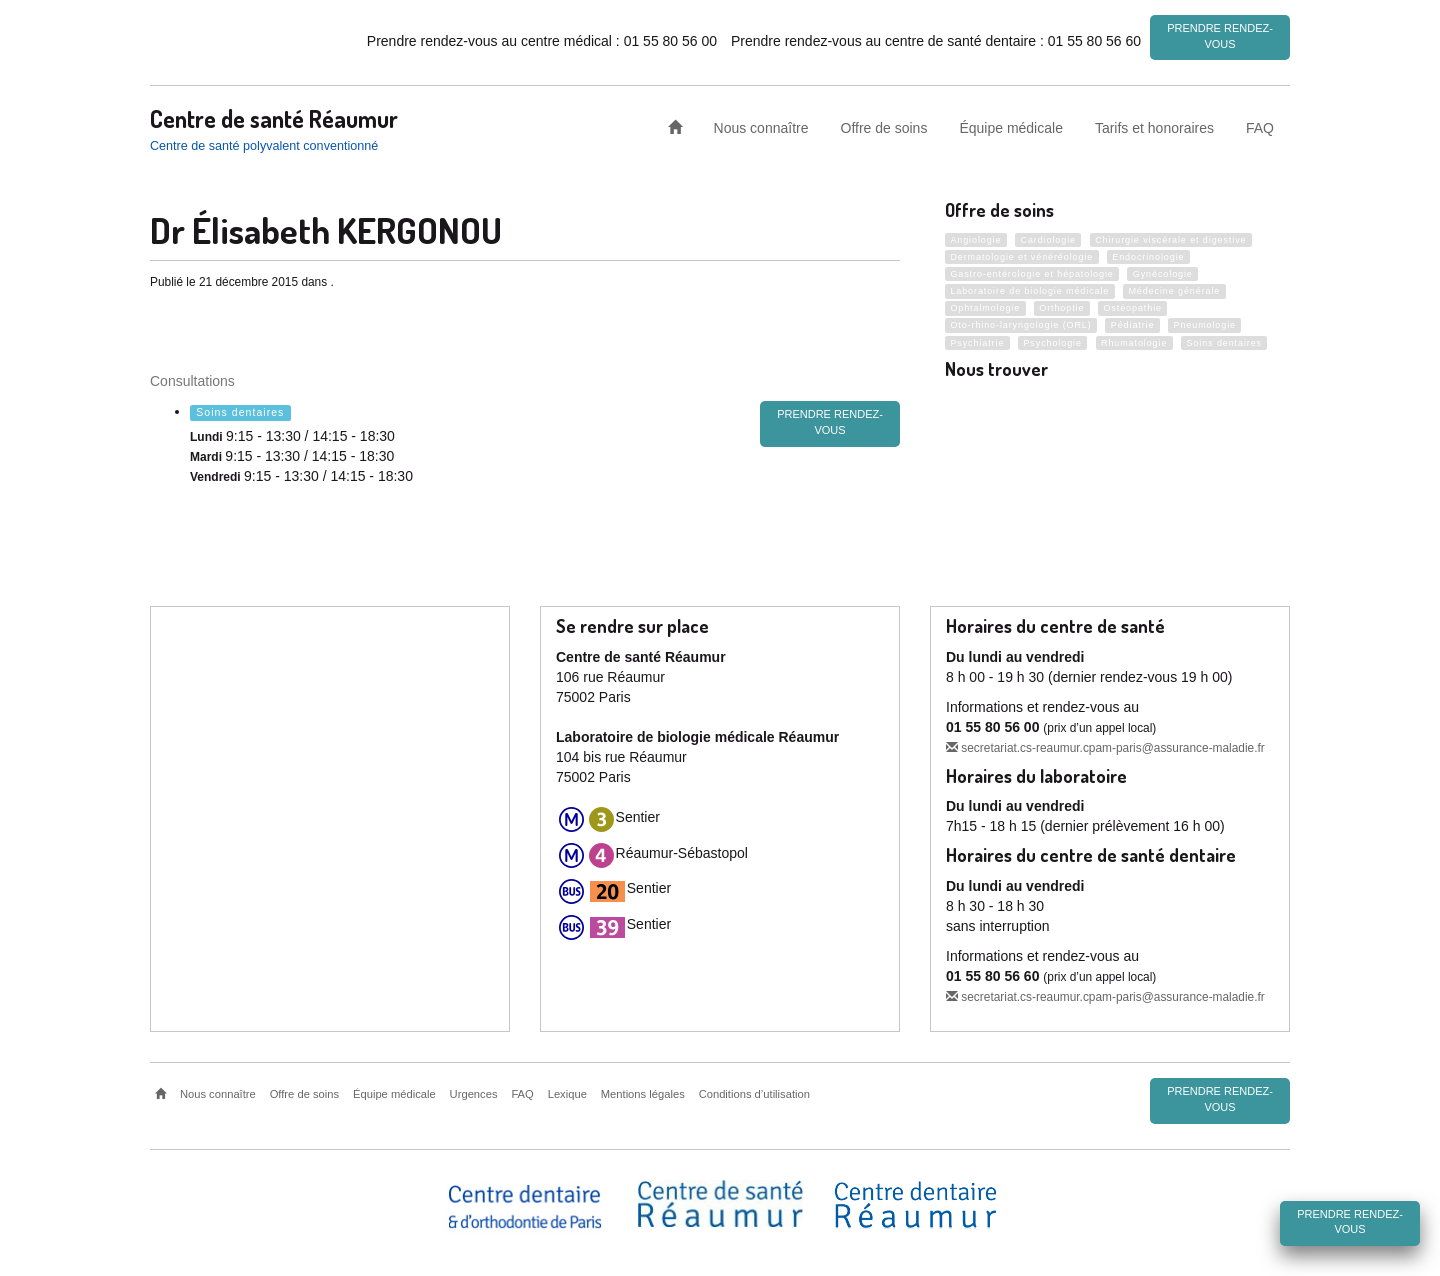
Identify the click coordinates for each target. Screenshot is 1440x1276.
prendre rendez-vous (830, 420)
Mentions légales (643, 1092)
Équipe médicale (1011, 124)
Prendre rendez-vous (1220, 36)
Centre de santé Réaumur (274, 115)
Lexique (567, 1092)
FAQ (1260, 124)
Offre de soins (884, 124)
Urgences (474, 1092)
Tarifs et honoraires (1154, 124)
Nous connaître (761, 124)
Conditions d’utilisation (754, 1092)
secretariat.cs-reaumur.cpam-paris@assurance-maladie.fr (1105, 745)
